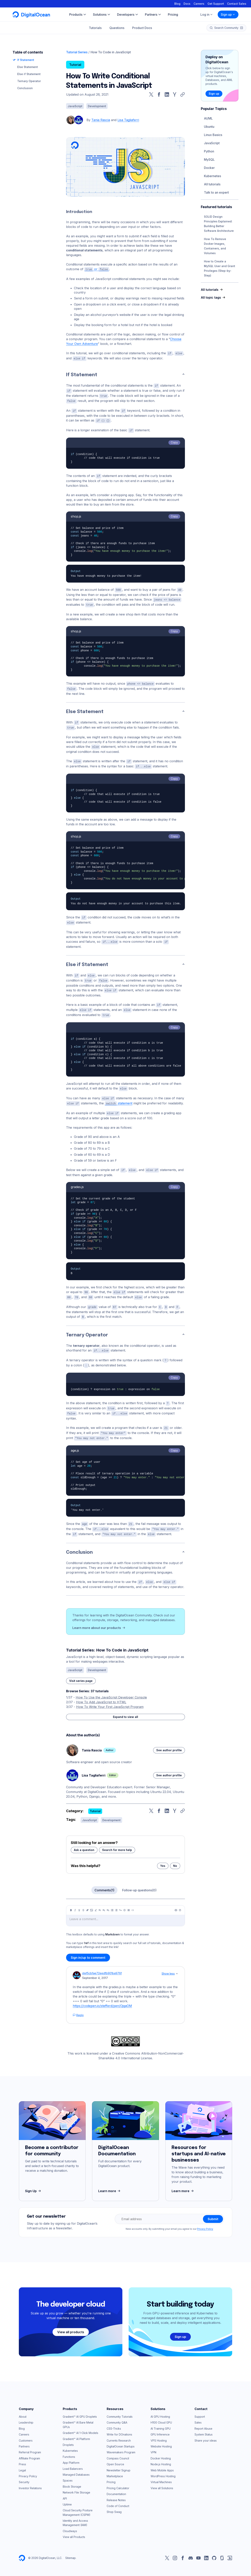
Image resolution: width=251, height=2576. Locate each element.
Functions (69, 2446)
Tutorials (95, 28)
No (175, 1855)
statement (118, 1097)
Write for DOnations (119, 2424)
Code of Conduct (118, 2495)
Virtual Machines (161, 2472)
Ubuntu (209, 127)
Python (209, 151)
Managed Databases (76, 2464)
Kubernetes (212, 176)
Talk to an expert (216, 192)
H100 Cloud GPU (161, 2412)
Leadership (26, 2412)
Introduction (79, 212)
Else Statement (27, 67)
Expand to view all (125, 1706)
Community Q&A (117, 2412)
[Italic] (75, 1900)
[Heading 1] (99, 1900)
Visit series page (81, 1670)
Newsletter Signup (118, 2460)
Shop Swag (114, 2501)
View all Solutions (162, 2478)
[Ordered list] (116, 1900)
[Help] (180, 1900)
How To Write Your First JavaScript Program (110, 1697)
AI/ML (208, 118)
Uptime (67, 2494)
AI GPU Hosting (160, 2406)
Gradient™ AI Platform (76, 2428)
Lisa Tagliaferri (128, 120)
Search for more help (117, 1839)
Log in (206, 14)
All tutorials (212, 184)
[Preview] (175, 1900)
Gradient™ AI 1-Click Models (80, 2422)
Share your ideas (206, 2430)
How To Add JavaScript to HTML (101, 1692)
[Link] (87, 1900)
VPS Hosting (159, 2430)
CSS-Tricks (114, 2418)
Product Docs (142, 28)
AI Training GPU (161, 2418)
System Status (204, 2424)
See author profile (169, 1740)
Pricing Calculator (118, 2478)
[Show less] (177, 1963)
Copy (174, 440)
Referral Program (30, 2442)
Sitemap (70, 2547)
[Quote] (120, 1900)
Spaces (68, 2470)
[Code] (132, 1900)
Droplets (68, 2434)
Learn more (109, 2181)
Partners (24, 2436)
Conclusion (25, 88)
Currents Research (119, 2430)
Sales (198, 2412)
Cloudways (70, 2521)
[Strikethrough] (83, 1900)
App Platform (71, 2452)
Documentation (116, 2483)
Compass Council (118, 2448)
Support (200, 2406)
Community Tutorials (120, 2406)
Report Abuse (203, 2418)
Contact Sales (236, 3)
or (96, 269)
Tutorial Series (76, 52)
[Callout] (124, 1900)
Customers (26, 2430)
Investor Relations (30, 2478)
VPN (153, 2442)
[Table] (128, 1900)
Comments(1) (104, 1880)
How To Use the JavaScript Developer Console (111, 1687)
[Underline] (79, 1900)
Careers (199, 3)
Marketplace (115, 2466)
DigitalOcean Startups (121, 2436)
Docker (209, 168)
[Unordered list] (112, 1900)
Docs (187, 3)
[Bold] (71, 1900)
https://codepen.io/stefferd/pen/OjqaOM (102, 1996)
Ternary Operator (29, 81)
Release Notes (116, 2490)
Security (24, 2472)
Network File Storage (76, 2482)
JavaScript (212, 143)
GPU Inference (160, 2424)
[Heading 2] (103, 1900)
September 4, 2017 (95, 1967)
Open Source (115, 2454)
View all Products (74, 2526)
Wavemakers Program (121, 2442)
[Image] (91, 1900)
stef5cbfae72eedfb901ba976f (102, 1963)
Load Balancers (73, 2458)
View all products (70, 2322)
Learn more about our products (99, 1618)
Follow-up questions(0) (139, 1880)
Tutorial (75, 65)
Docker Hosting (161, 2448)
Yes (162, 1855)
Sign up (228, 14)
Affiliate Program (29, 2448)
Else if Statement (29, 74)
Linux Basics (213, 135)
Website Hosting (161, 2436)
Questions (116, 28)
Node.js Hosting (161, 2454)
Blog (177, 3)
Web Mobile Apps (162, 2460)
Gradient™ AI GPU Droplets (80, 2406)
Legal (22, 2460)
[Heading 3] (108, 1900)
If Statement (25, 60)
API (65, 2488)
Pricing (111, 2472)
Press (22, 2454)
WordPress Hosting (163, 2466)
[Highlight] (95, 1900)
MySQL (209, 159)
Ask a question (84, 1839)
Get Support (215, 3)
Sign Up (33, 2181)
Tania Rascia (100, 120)
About (22, 2406)
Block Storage (72, 2476)
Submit (213, 2209)
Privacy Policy (205, 2218)
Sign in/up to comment (88, 1947)
